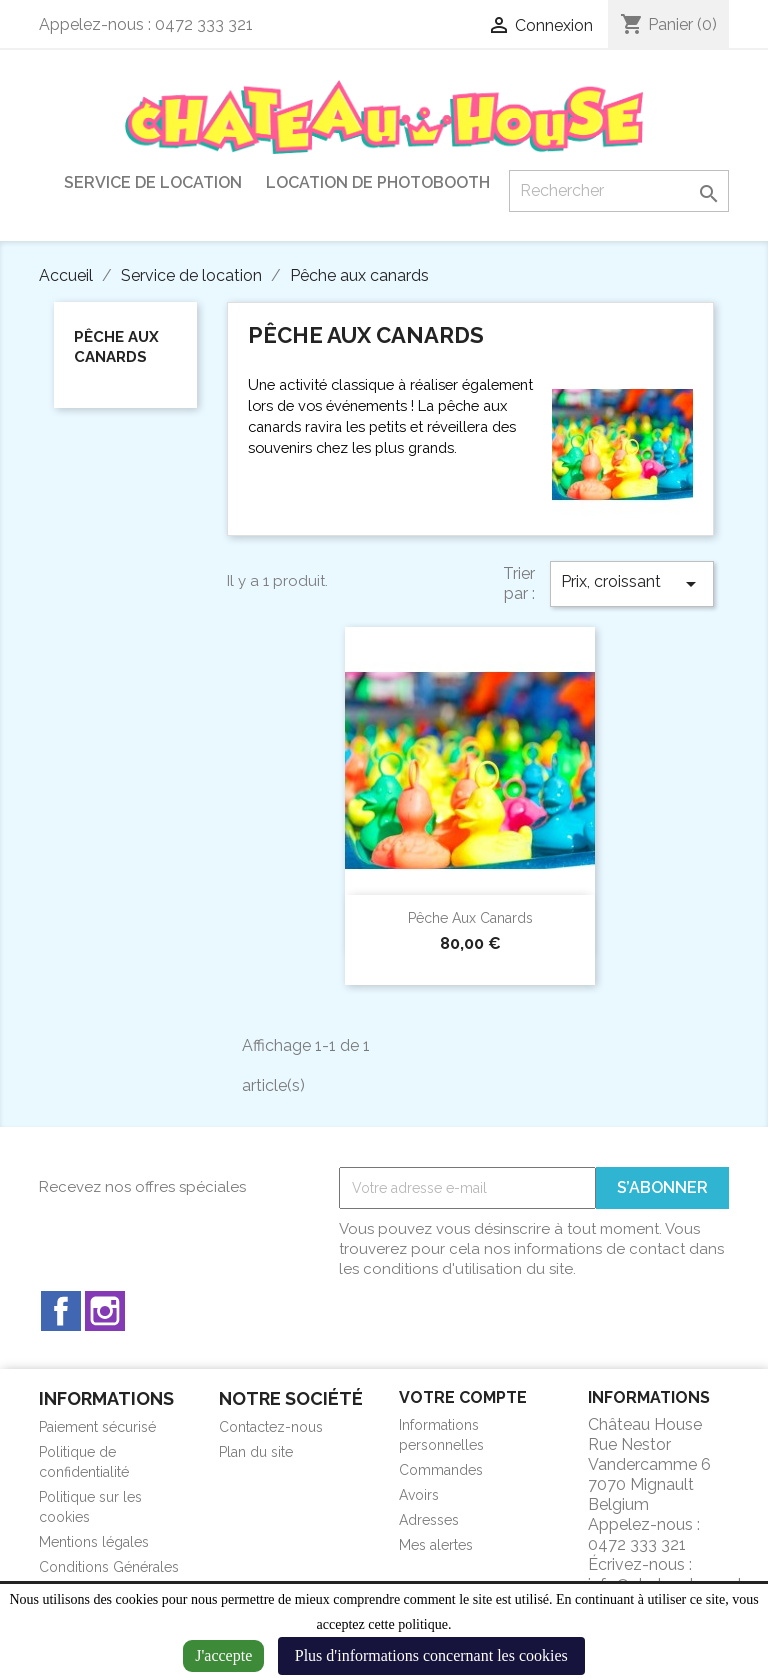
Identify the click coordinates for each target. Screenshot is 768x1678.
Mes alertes (436, 1545)
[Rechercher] (619, 191)
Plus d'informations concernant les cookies (431, 1655)
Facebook (61, 1311)
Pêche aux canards (116, 347)
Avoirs (419, 1495)
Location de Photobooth (378, 182)
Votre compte (463, 1397)
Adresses (429, 1520)
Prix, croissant (632, 584)
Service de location (153, 182)
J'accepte (223, 1655)
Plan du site (256, 1452)
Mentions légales (94, 1542)
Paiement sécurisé (97, 1427)
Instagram (105, 1311)
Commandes (441, 1470)
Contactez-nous (271, 1427)
